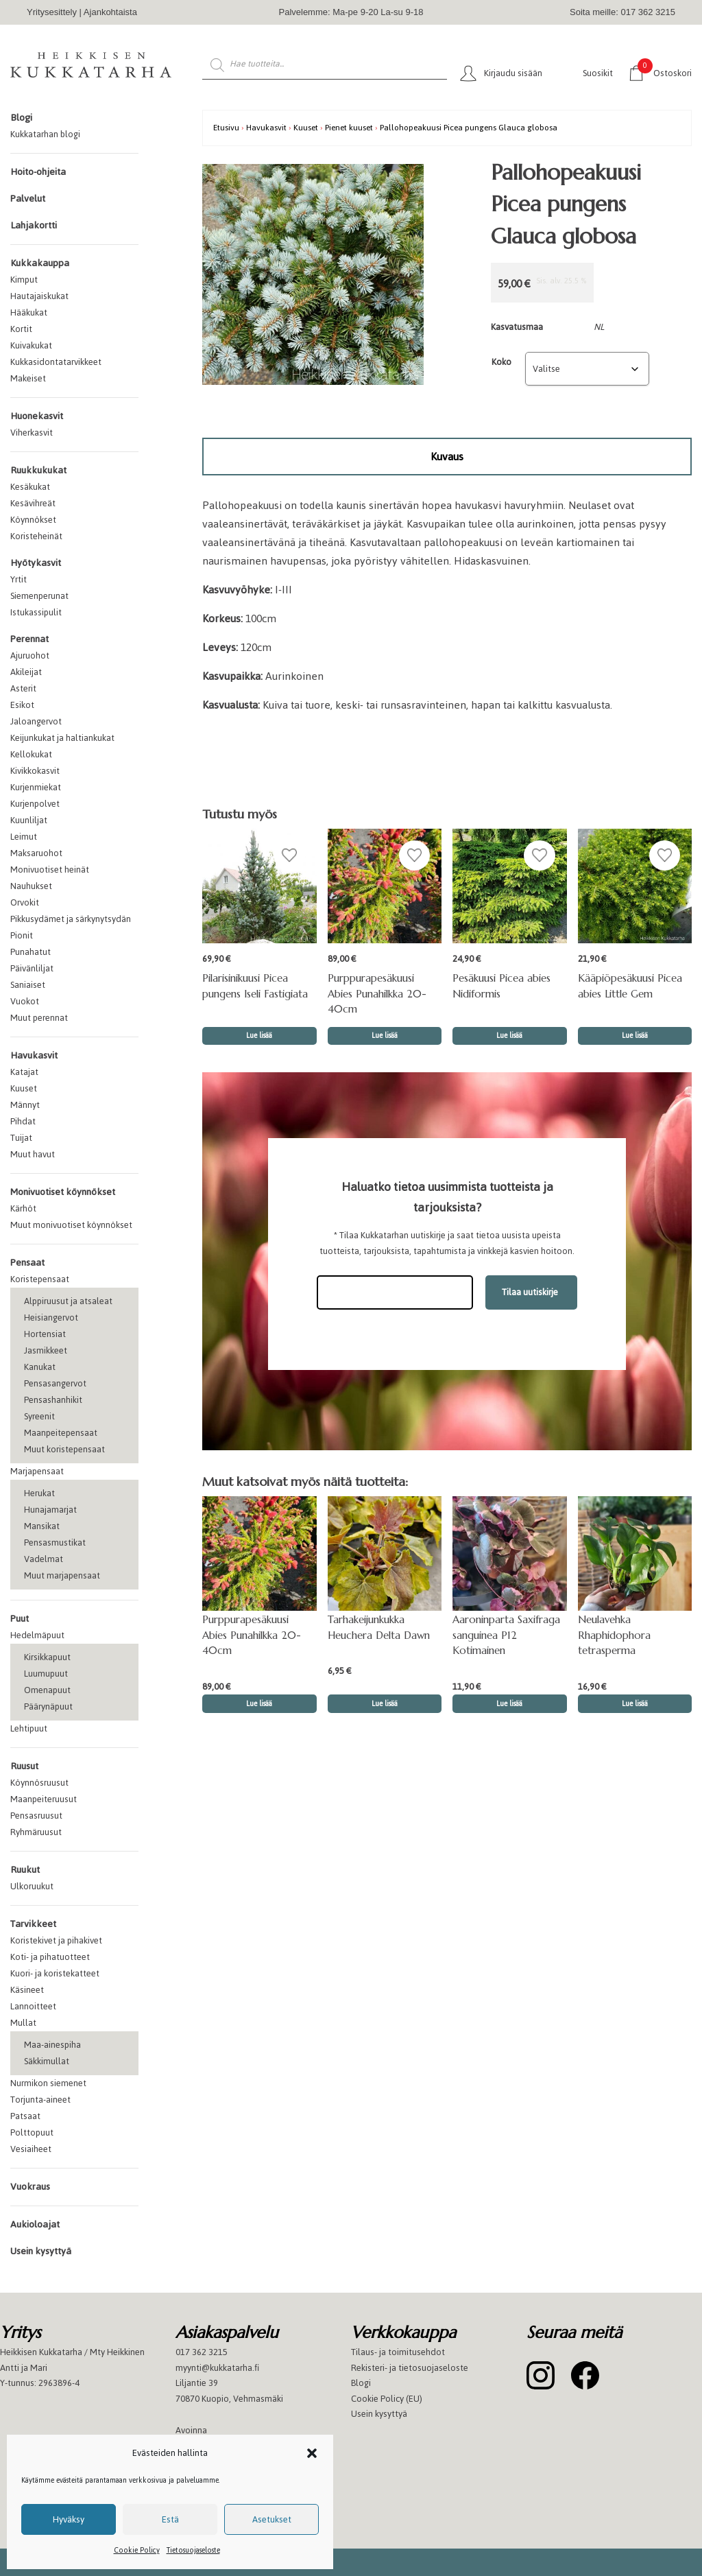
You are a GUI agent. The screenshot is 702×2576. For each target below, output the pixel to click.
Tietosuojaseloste (193, 2550)
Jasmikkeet (45, 1350)
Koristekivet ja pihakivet (56, 1940)
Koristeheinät (36, 536)
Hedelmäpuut (37, 1635)
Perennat (29, 639)
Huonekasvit (36, 416)
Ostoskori (665, 72)
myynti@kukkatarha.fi (217, 2367)
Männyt (25, 1104)
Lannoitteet (33, 2006)
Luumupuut (46, 1673)
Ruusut (24, 1766)
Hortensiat (45, 1334)
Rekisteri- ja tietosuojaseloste (409, 2367)
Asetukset (271, 2519)
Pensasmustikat (55, 1542)
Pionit (21, 935)
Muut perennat (39, 1017)
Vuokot (24, 1001)
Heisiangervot (51, 1317)
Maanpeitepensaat (60, 1432)
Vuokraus (30, 2186)
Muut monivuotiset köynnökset (71, 1224)
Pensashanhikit (53, 1399)
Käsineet (27, 1989)
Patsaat (25, 2116)
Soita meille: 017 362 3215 (622, 12)
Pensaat (27, 1262)
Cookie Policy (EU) (386, 2398)
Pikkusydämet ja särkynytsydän (70, 918)
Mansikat (42, 1526)
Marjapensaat (37, 1471)
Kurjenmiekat (35, 787)
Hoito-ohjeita (38, 172)
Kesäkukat (30, 486)
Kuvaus (447, 456)
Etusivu (226, 127)
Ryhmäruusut (36, 1832)
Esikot (22, 704)
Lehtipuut (28, 1728)
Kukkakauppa (39, 263)
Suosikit (598, 73)
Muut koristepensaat (64, 1449)
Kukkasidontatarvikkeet (55, 361)
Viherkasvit (31, 432)
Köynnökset (33, 519)
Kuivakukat (31, 345)
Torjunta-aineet (40, 2099)
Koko (501, 361)
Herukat (39, 1493)
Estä (170, 2519)
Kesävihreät (33, 503)
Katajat (24, 1071)
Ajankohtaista (110, 12)
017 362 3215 (202, 2352)
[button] (312, 2453)
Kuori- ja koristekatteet (54, 1973)
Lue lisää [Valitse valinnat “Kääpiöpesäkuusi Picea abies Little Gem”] (635, 1035)
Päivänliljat (31, 968)
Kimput (24, 279)
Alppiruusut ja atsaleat (68, 1301)
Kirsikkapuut (47, 1657)
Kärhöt (23, 1208)
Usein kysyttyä (40, 2251)
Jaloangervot (36, 721)
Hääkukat (28, 312)
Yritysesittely (52, 12)
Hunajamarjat (50, 1509)
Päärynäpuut (48, 1706)
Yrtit (18, 579)
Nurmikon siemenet (48, 2083)
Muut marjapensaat (62, 1575)
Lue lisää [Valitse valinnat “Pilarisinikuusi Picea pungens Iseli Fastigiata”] (259, 1035)
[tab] (447, 456)
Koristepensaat (39, 1279)
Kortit (21, 329)
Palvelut (27, 198)
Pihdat (23, 1121)
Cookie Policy (137, 2550)
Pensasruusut (36, 1815)
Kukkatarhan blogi (45, 134)
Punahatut (30, 951)
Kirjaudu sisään (513, 73)
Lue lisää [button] (385, 1035)
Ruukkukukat (38, 470)
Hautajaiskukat (39, 296)
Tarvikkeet (33, 1924)
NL (599, 326)
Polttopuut (31, 2132)
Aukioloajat (35, 2224)
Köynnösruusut (39, 1782)
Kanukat (40, 1366)
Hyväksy (68, 2519)
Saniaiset (27, 984)
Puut (19, 1618)
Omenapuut (47, 1690)
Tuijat (21, 1137)
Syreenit (39, 1416)
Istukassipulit (36, 612)
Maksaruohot (36, 853)
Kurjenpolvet (35, 803)
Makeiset (28, 378)
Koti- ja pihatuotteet (50, 1956)
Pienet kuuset (349, 127)
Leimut (23, 836)
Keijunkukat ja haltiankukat (62, 737)
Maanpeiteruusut (43, 1799)
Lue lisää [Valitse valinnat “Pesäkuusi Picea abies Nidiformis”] (509, 1035)
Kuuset (23, 1088)
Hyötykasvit (35, 563)
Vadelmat (43, 1559)
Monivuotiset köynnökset (62, 1192)
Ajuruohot (29, 655)
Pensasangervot (55, 1383)
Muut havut (32, 1154)
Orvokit (24, 902)
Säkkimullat (46, 2061)
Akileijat (26, 672)
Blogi (21, 117)
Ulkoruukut (31, 1886)
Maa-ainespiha (52, 2044)
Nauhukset (31, 886)
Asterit (23, 688)
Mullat (23, 2022)
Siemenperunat (39, 595)
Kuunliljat (28, 820)
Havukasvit (34, 1055)
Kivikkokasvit (35, 770)
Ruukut (25, 1869)
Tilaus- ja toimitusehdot (398, 2352)
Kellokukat (31, 754)
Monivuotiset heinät (49, 869)
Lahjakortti (33, 225)
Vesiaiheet (30, 2149)
